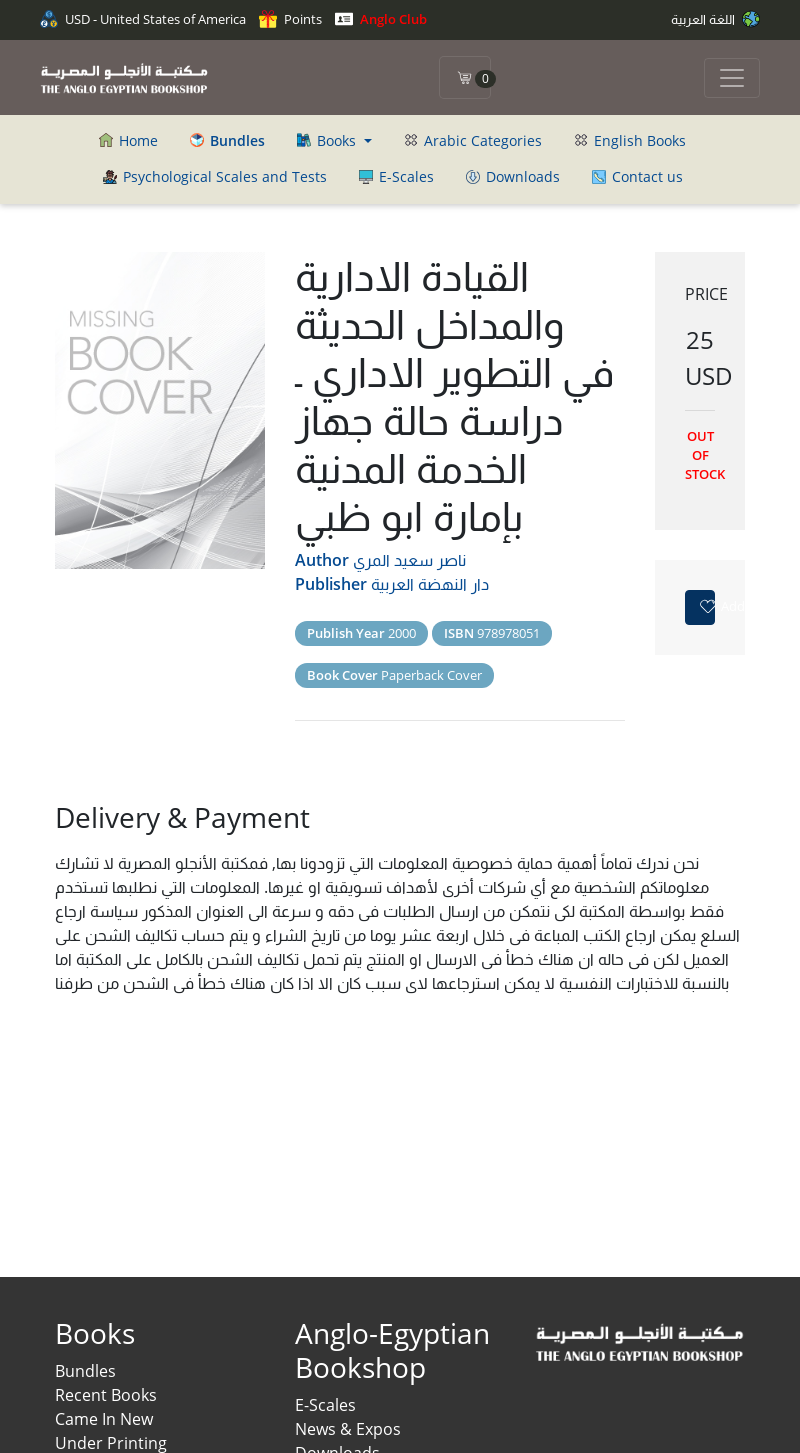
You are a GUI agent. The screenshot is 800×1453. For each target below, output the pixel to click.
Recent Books (106, 1395)
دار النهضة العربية (430, 584)
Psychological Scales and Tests (215, 176)
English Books (630, 140)
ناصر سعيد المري (409, 560)
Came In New (104, 1419)
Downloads (513, 176)
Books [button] (328, 140)
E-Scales (396, 176)
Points (290, 19)
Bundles (85, 1371)
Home (128, 140)
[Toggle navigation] (732, 78)
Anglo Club (381, 19)
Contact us (637, 176)
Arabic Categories (473, 140)
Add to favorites (706, 606)
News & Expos (348, 1429)
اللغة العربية (715, 19)
